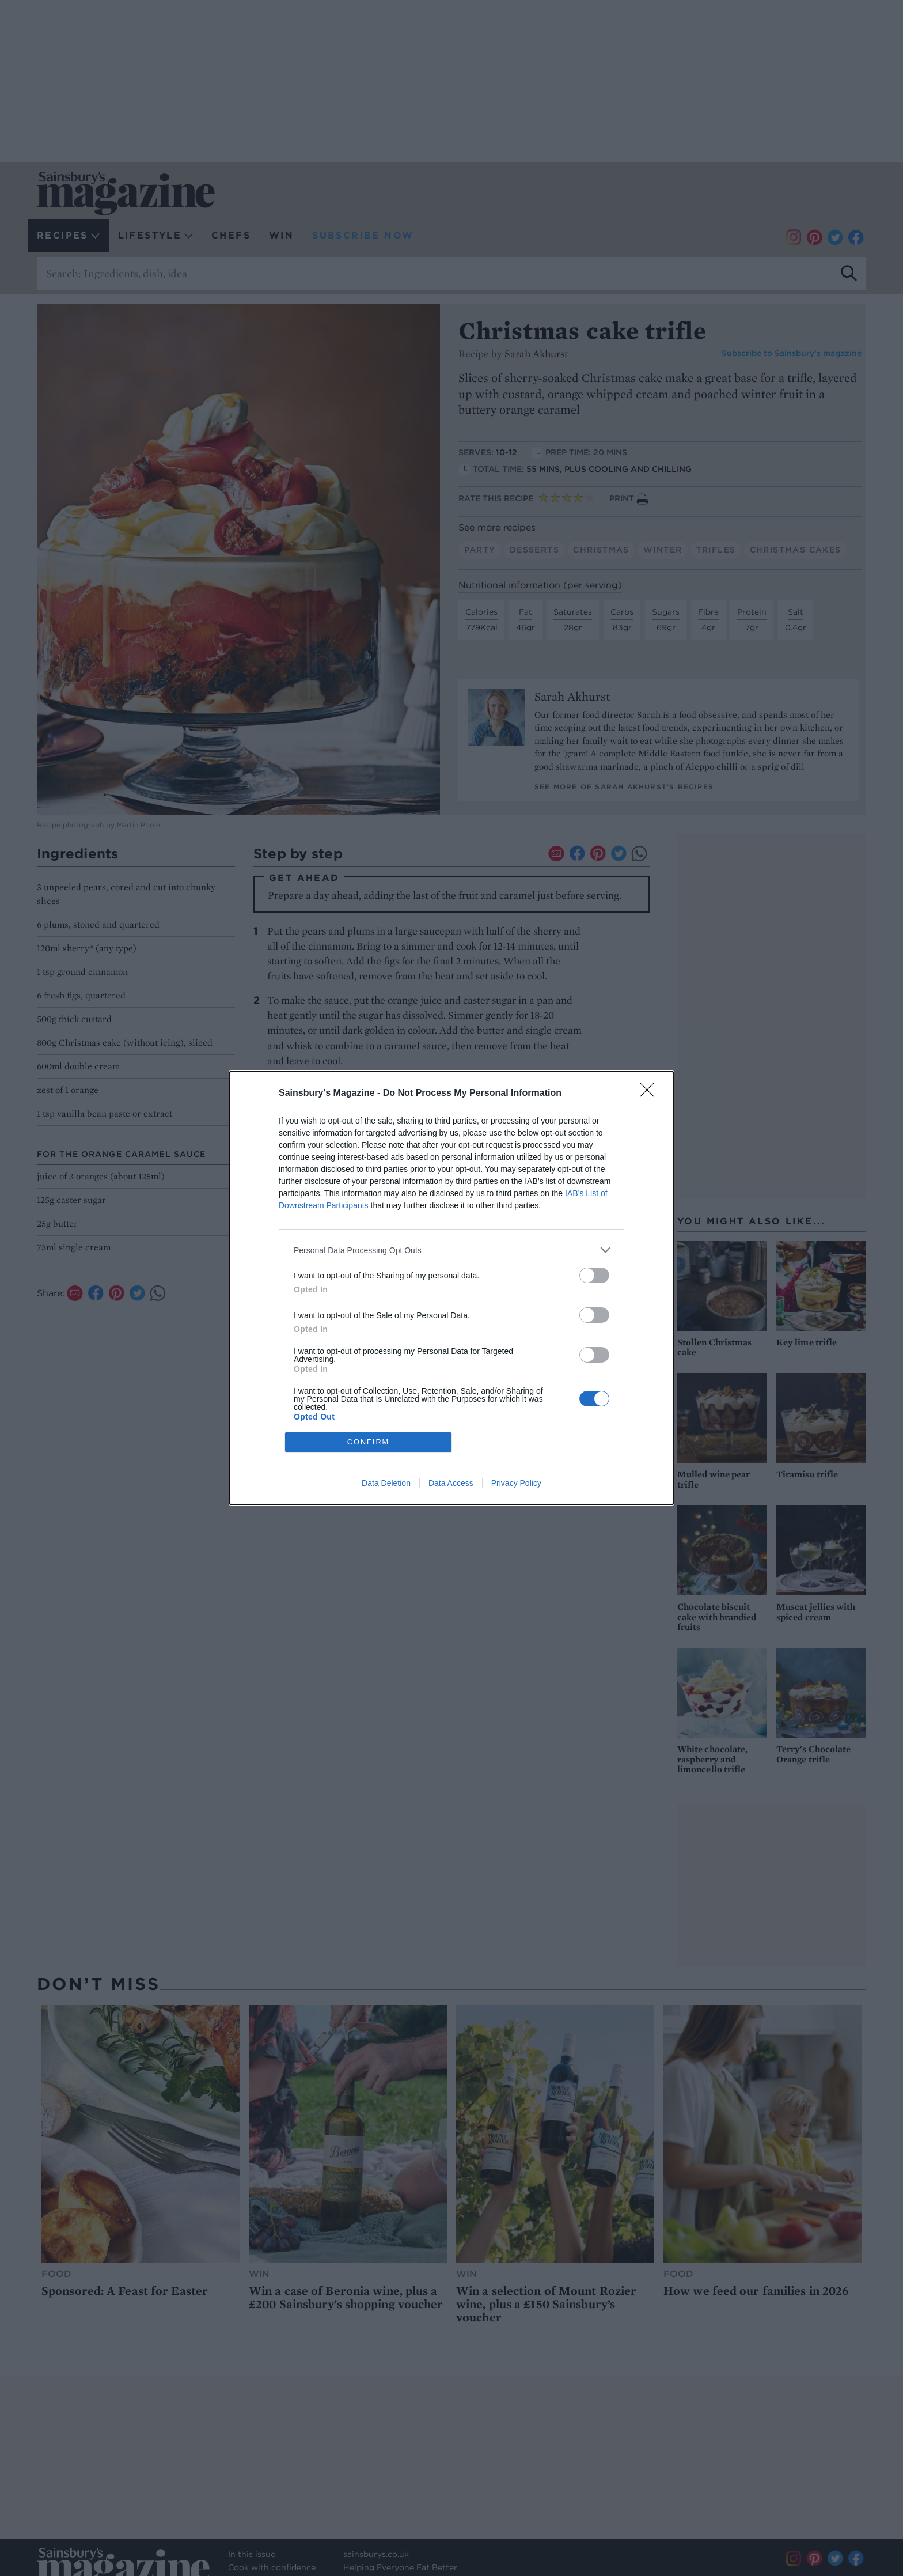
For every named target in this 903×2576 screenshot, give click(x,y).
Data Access (450, 1483)
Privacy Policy (516, 1483)
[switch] (594, 1275)
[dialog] (451, 1288)
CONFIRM (368, 1442)
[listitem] (451, 1250)
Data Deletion (386, 1483)
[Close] (651, 1093)
